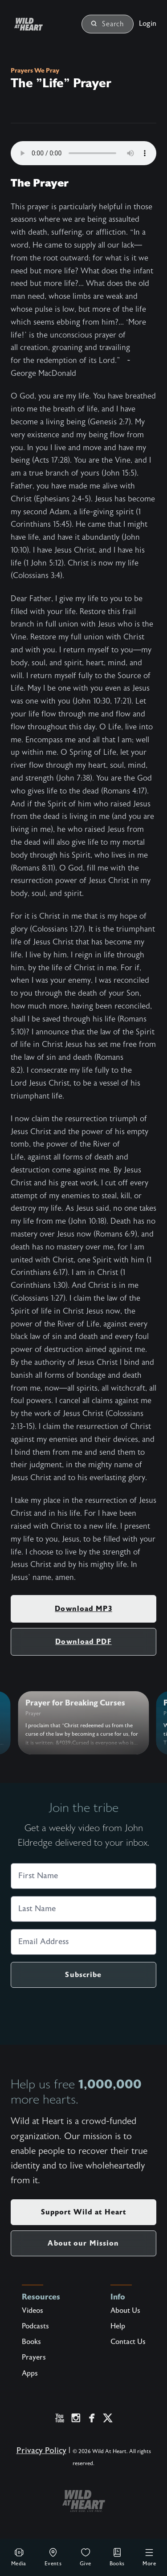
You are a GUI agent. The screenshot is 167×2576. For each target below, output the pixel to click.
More (149, 2557)
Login (147, 24)
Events (53, 2557)
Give (85, 2557)
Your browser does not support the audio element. (83, 153)
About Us (125, 2311)
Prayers (34, 2357)
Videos (32, 2311)
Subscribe (83, 1974)
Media (18, 2557)
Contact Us (128, 2342)
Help (117, 2326)
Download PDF (83, 1641)
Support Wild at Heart (83, 2212)
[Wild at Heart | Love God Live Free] (39, 24)
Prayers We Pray (35, 70)
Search (107, 24)
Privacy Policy (41, 2450)
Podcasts (35, 2326)
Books (117, 2557)
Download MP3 (83, 1608)
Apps (30, 2373)
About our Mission (83, 2243)
